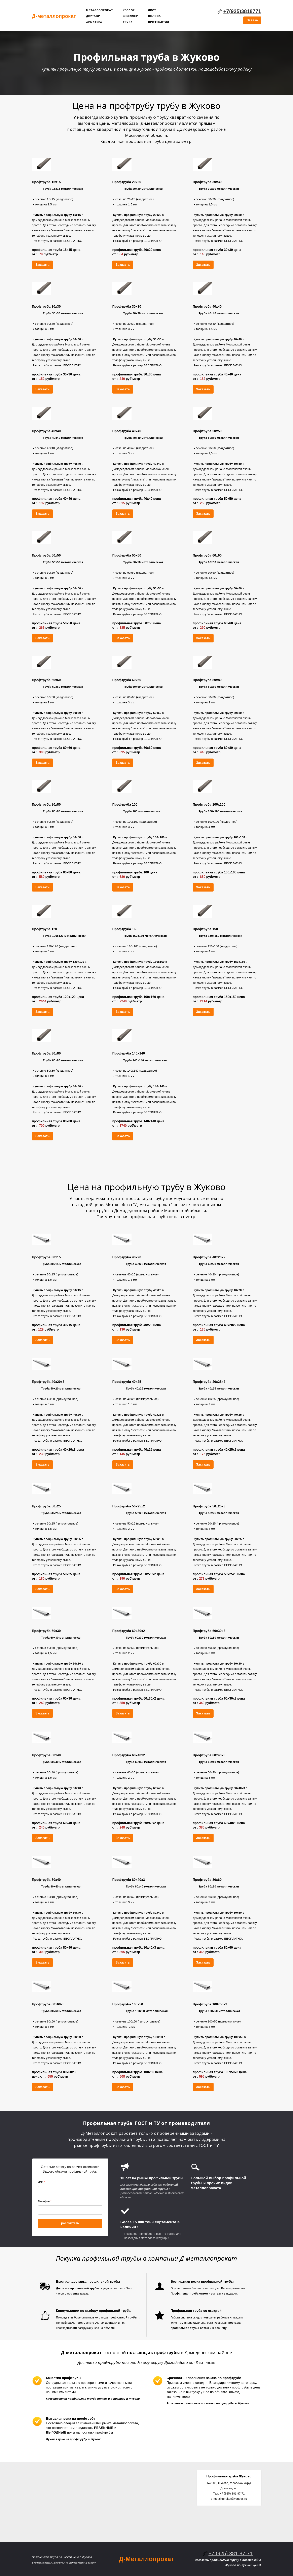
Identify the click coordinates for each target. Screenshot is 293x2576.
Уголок (129, 10)
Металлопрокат (99, 10)
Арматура (94, 22)
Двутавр (93, 16)
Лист (152, 10)
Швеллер (130, 16)
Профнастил (158, 22)
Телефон (44, 2201)
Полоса (154, 16)
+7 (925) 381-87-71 (231, 2553)
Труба (128, 22)
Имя (41, 2181)
